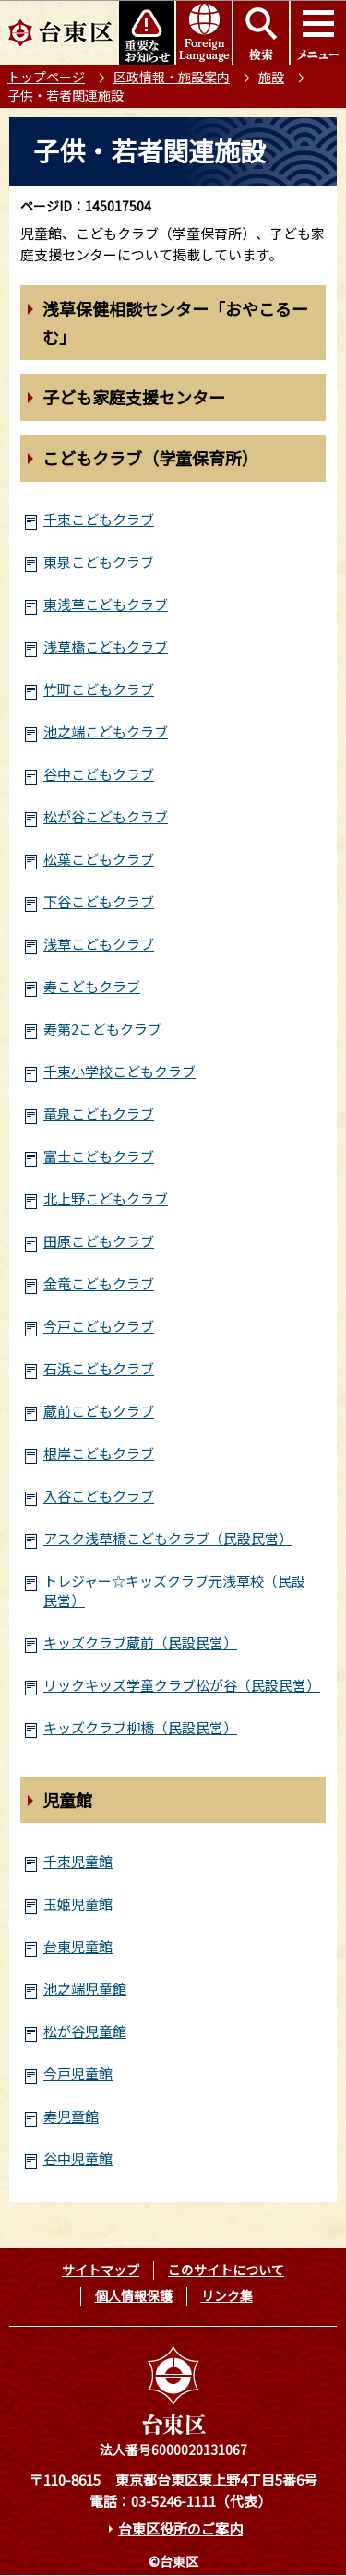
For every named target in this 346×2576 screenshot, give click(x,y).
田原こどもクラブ (98, 1241)
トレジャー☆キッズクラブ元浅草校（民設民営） (174, 1590)
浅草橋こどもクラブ (105, 646)
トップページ (46, 76)
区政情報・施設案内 (171, 76)
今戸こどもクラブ (98, 1326)
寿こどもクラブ (91, 986)
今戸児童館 (78, 2073)
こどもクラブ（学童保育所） (150, 458)
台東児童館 (78, 1946)
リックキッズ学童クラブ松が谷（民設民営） (181, 1685)
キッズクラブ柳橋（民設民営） (140, 1727)
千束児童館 (78, 1861)
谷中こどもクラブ (98, 774)
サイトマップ (100, 2269)
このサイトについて (226, 2269)
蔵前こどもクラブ (98, 1410)
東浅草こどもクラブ (105, 604)
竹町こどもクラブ (98, 689)
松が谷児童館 (84, 2031)
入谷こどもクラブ (98, 1495)
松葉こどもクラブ (98, 859)
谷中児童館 (78, 2158)
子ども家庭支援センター (133, 397)
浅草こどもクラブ (98, 943)
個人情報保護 (134, 2295)
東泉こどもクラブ (98, 561)
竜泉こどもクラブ (98, 1113)
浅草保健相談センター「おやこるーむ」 (175, 322)
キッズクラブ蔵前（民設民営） (140, 1642)
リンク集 (227, 2295)
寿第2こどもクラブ (102, 1028)
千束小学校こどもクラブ (119, 1071)
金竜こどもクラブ (98, 1283)
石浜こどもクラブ (98, 1368)
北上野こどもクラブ (105, 1198)
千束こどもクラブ (98, 519)
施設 (271, 76)
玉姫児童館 (78, 1903)
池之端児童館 (84, 1988)
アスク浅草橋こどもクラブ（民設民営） (167, 1538)
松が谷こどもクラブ (105, 816)
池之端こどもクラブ (105, 731)
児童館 (67, 1800)
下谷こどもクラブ (98, 901)
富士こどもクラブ (98, 1156)
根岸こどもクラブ (98, 1453)
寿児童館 (71, 2116)
